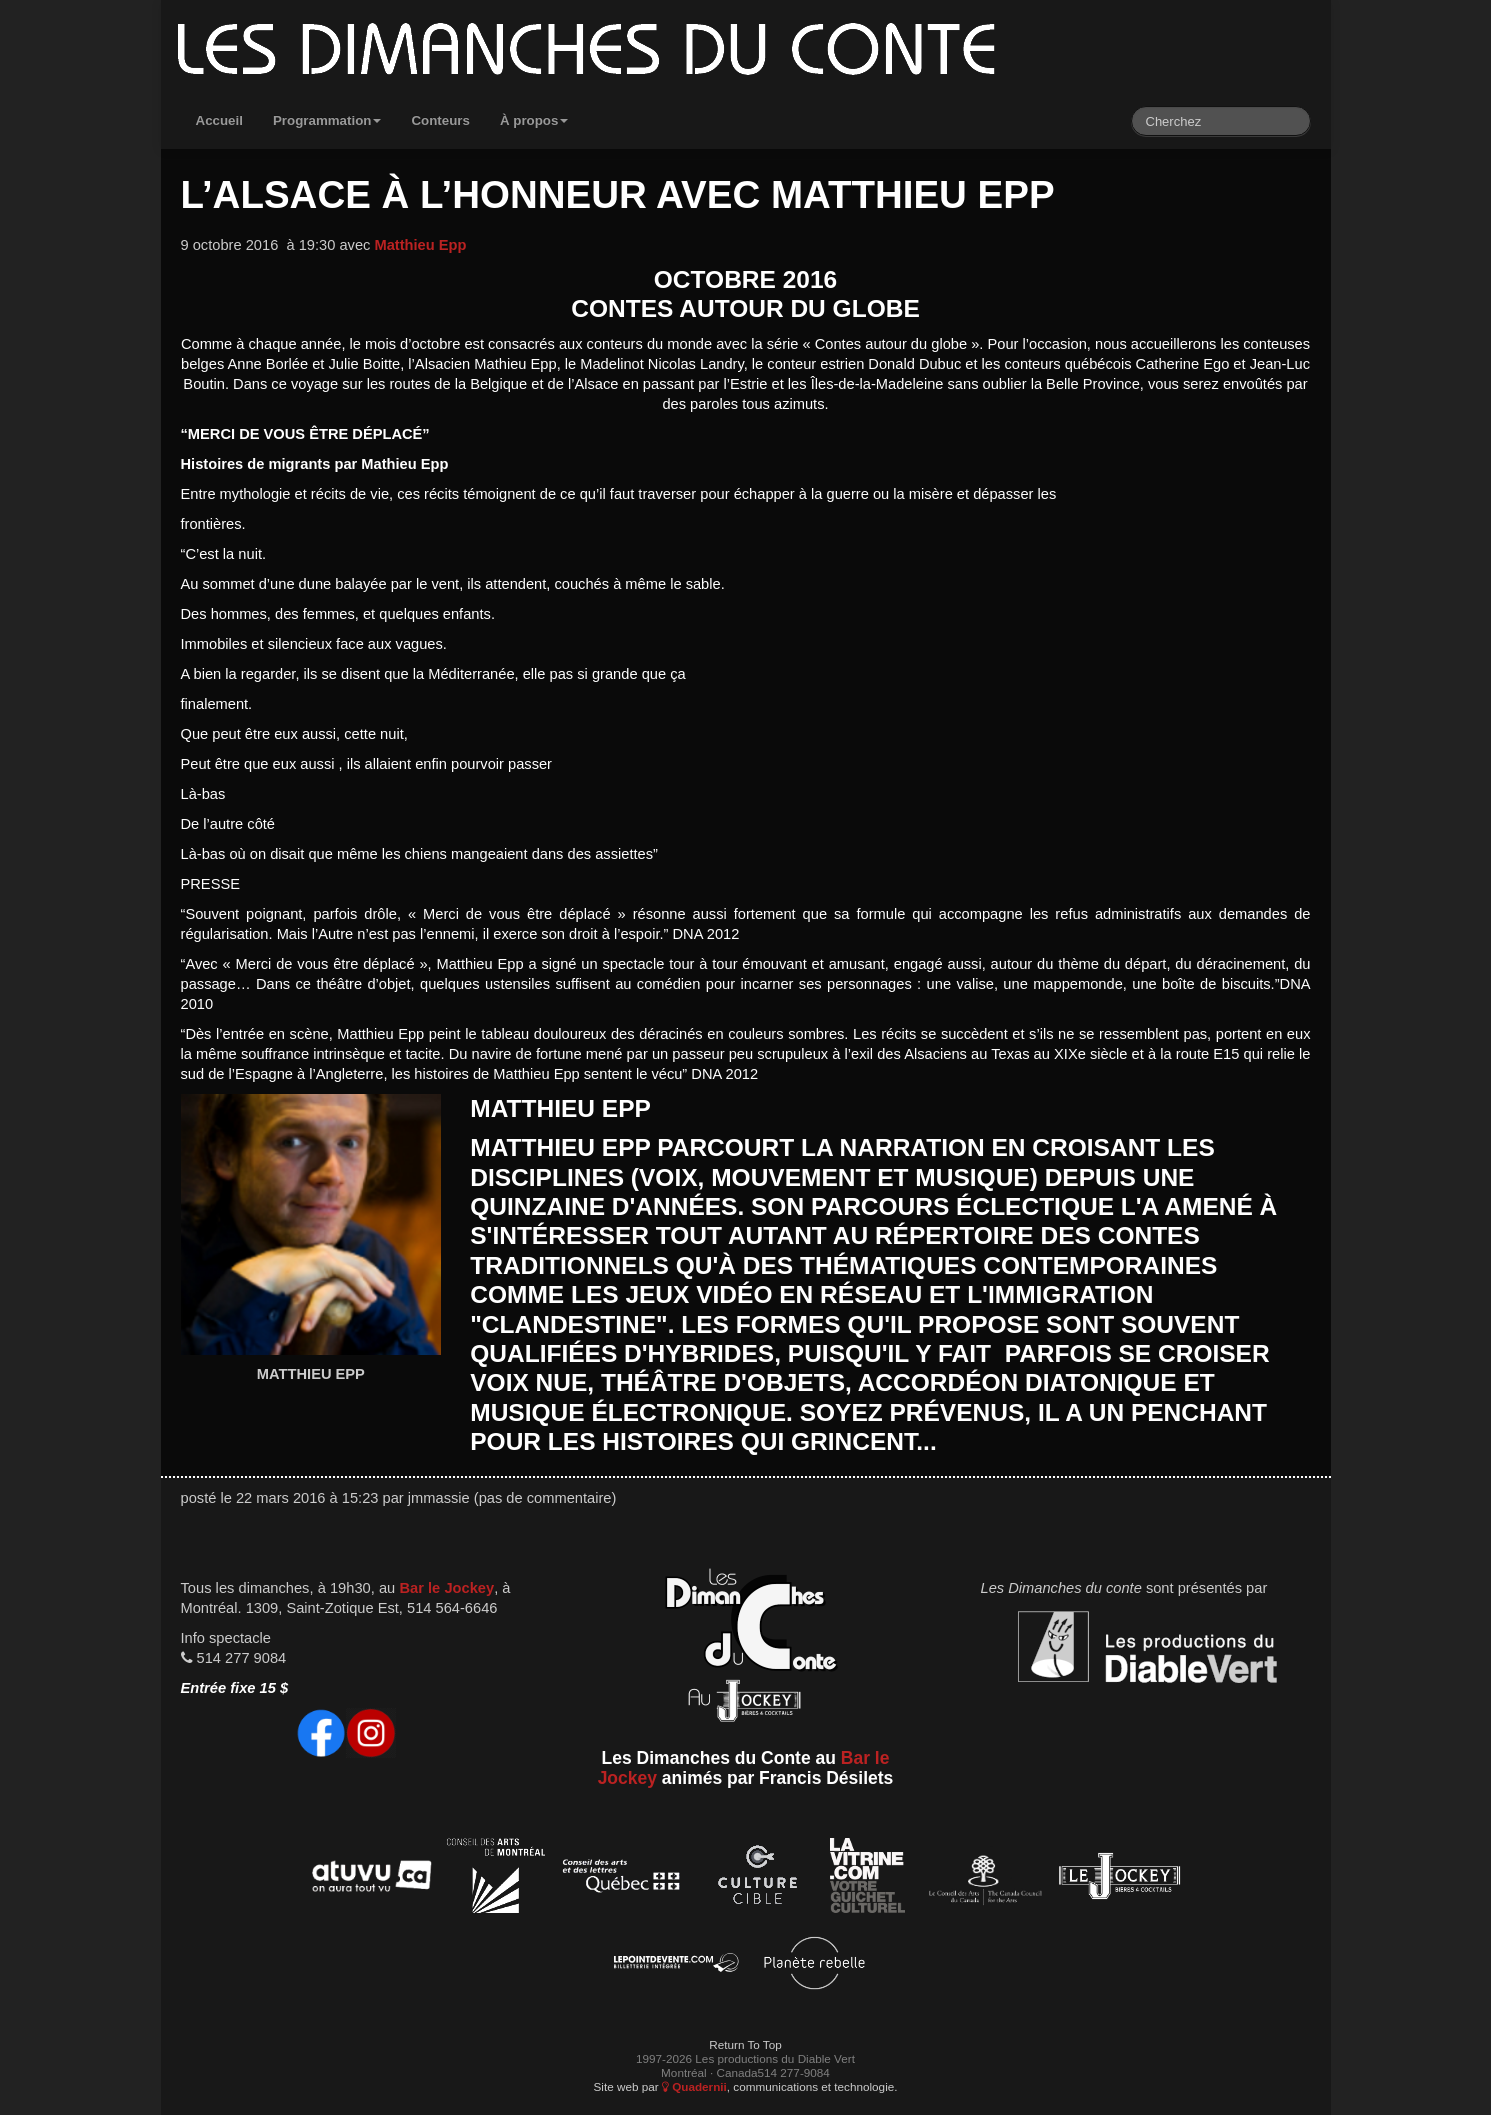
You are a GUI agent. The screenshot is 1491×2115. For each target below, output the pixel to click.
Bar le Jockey (446, 1588)
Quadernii (694, 2086)
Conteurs (440, 120)
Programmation (327, 120)
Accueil (219, 120)
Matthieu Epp (420, 245)
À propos (534, 120)
